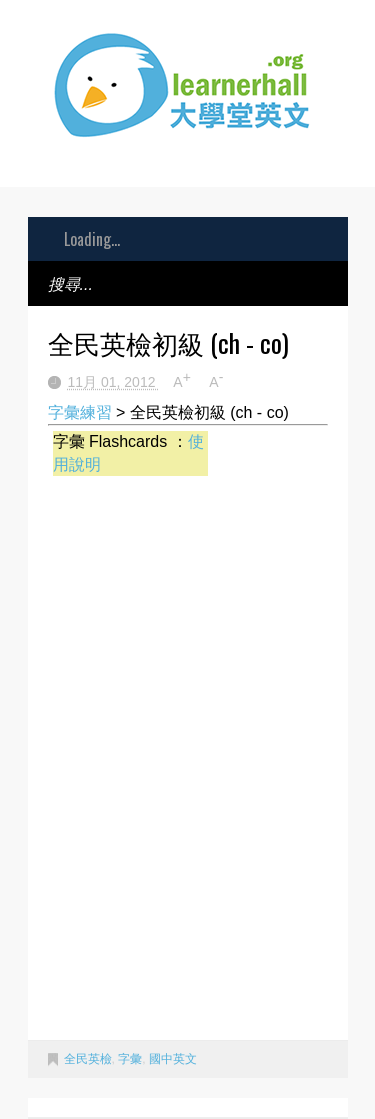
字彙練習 (80, 412)
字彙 (130, 1059)
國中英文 (173, 1059)
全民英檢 (88, 1059)
